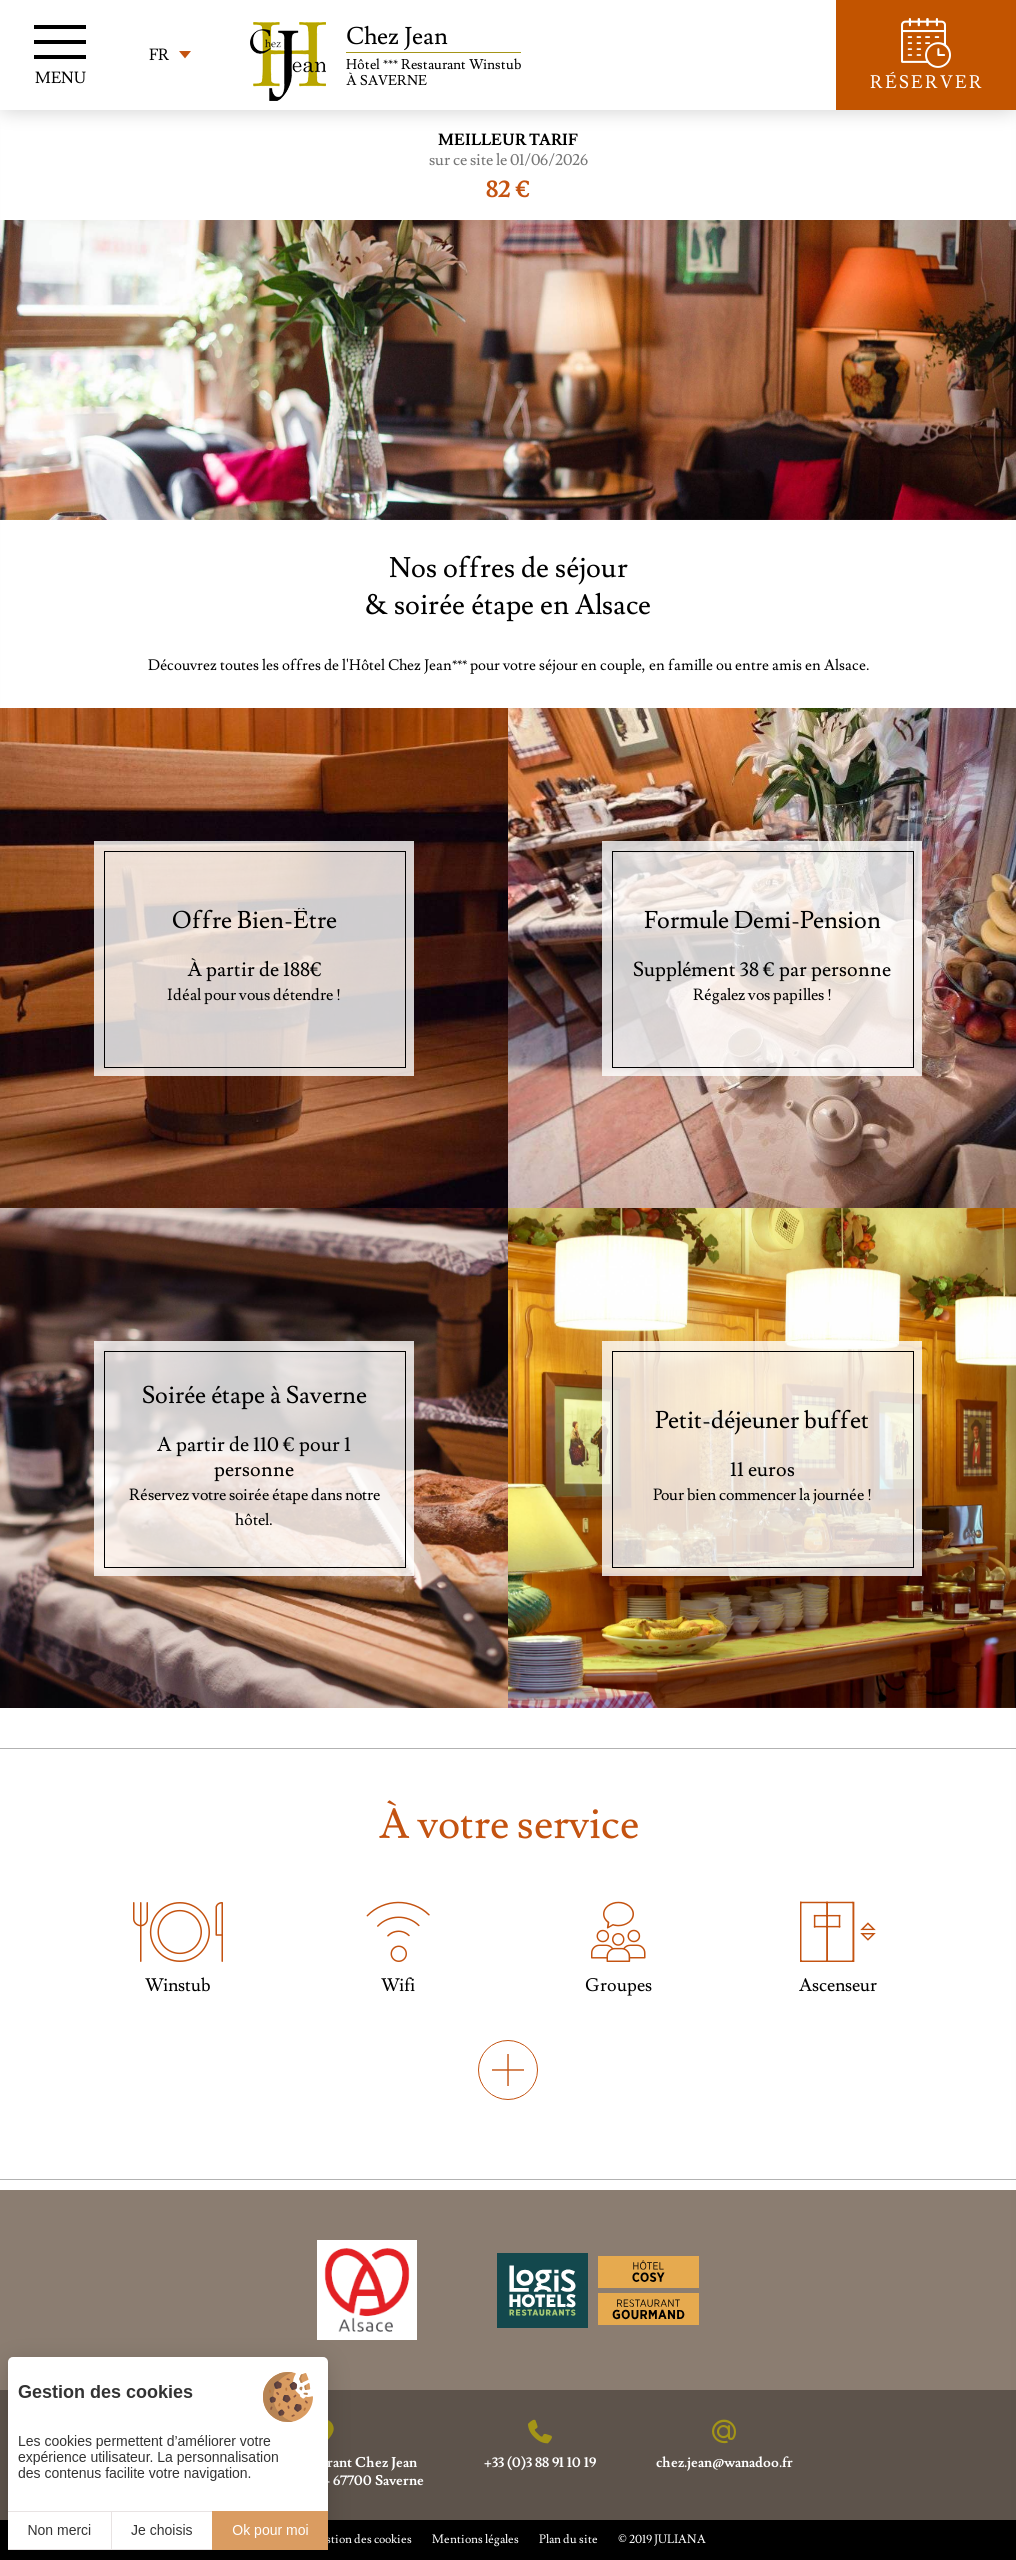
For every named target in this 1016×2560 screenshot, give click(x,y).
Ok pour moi (270, 2530)
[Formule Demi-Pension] (762, 958)
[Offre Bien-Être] (254, 958)
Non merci (59, 2530)
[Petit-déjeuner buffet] (762, 1458)
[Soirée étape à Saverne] (254, 1458)
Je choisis (161, 2530)
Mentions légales (475, 2539)
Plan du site (568, 2539)
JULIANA (680, 2539)
